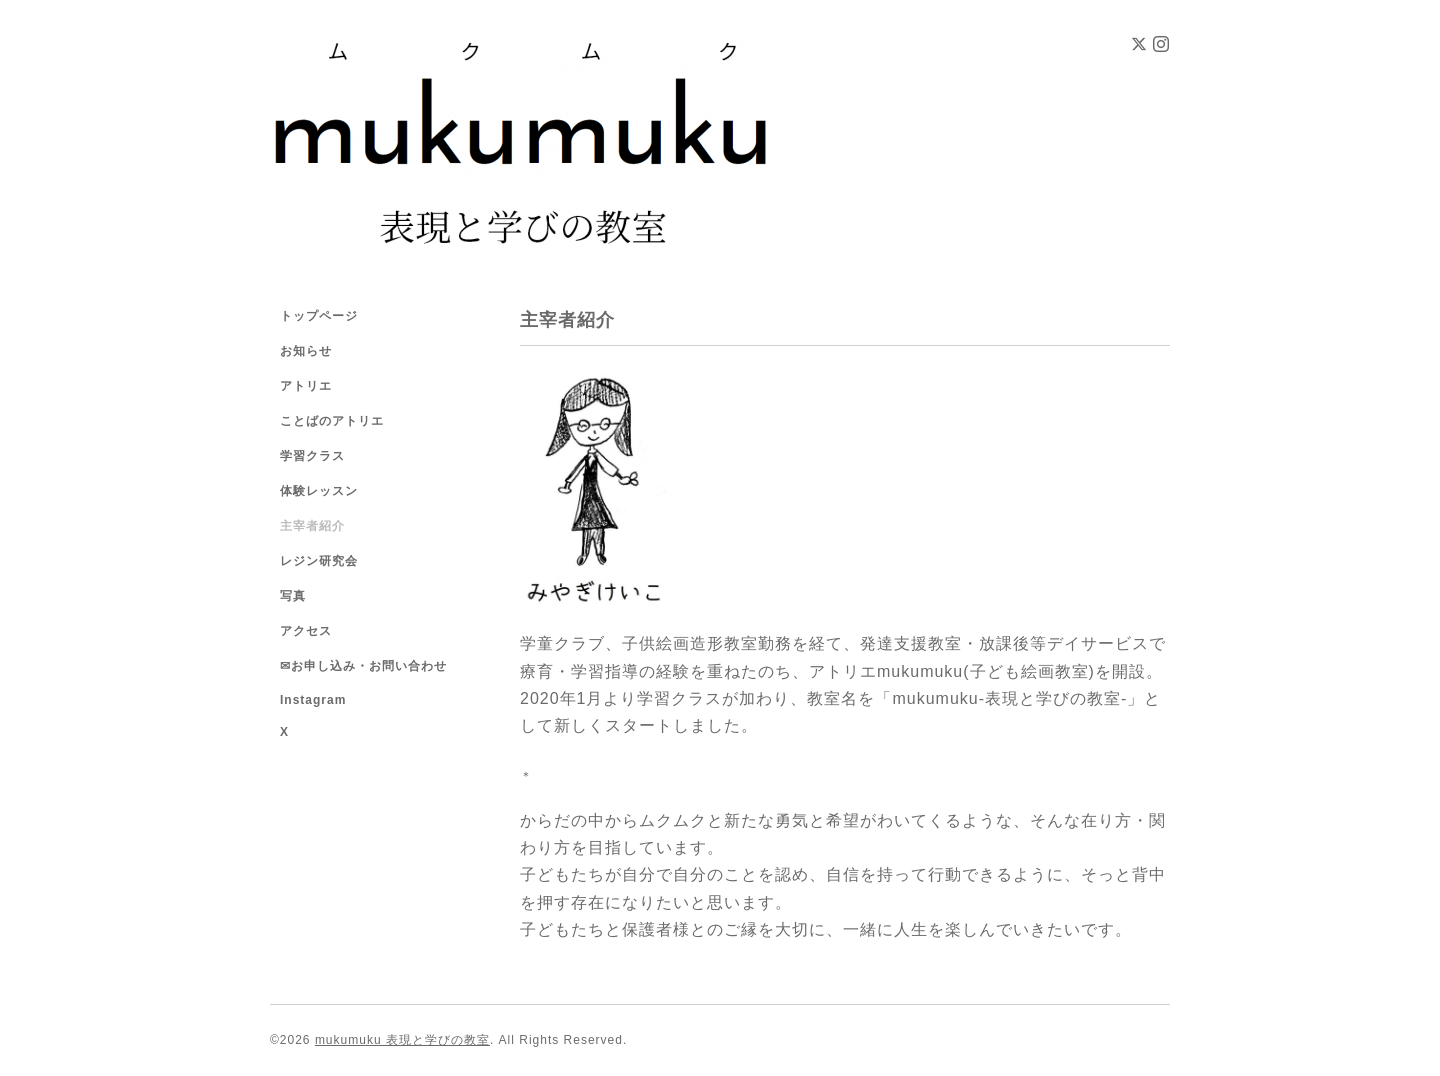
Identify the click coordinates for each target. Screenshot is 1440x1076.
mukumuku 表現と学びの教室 (402, 1040)
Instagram (313, 700)
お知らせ (306, 351)
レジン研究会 (319, 561)
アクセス (306, 631)
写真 (293, 596)
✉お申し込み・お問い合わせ (363, 666)
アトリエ (306, 386)
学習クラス (312, 456)
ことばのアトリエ (332, 421)
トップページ (319, 316)
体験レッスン (319, 491)
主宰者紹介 (312, 526)
